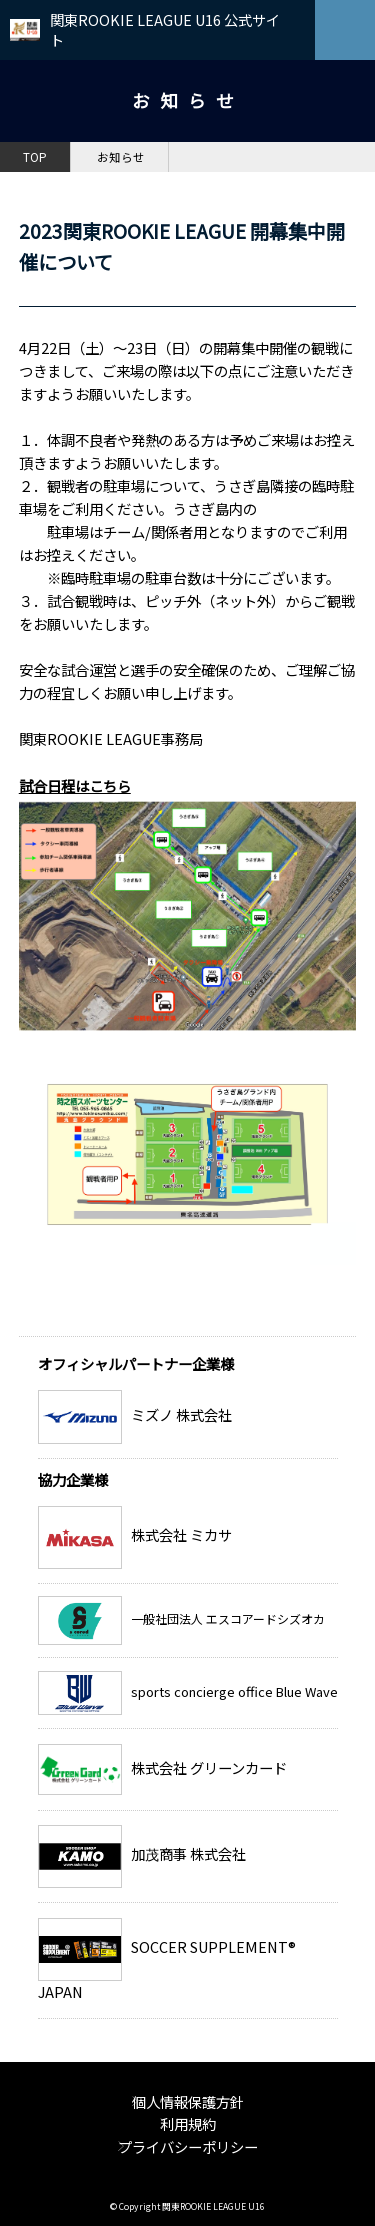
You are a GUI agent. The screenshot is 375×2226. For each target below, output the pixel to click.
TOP (35, 157)
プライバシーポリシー (188, 2146)
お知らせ (121, 157)
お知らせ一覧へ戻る (272, 1319)
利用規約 (188, 2123)
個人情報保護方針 (188, 2101)
